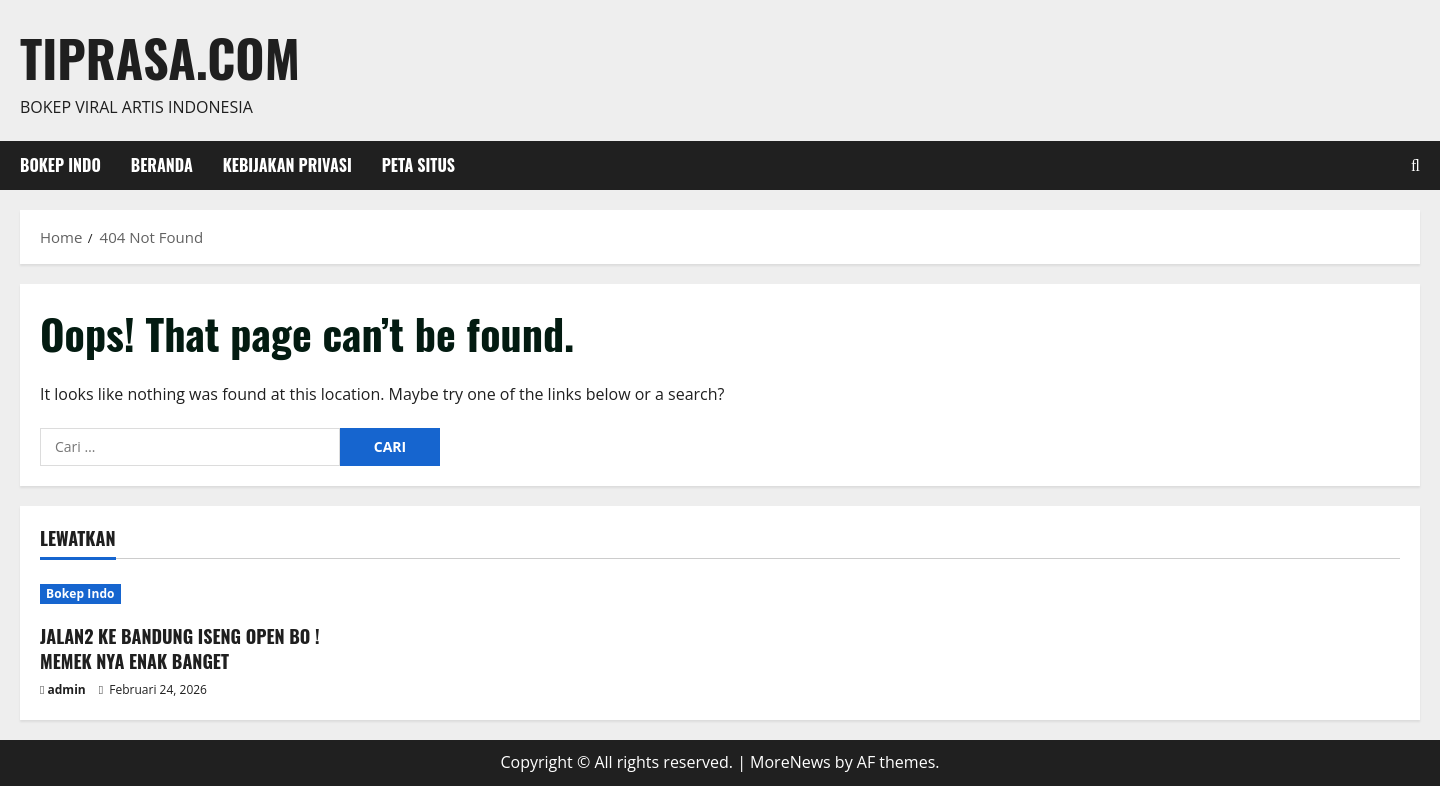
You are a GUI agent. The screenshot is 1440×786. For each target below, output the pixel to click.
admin (67, 689)
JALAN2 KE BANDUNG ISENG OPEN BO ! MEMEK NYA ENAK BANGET (180, 648)
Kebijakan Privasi (287, 165)
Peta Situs (418, 165)
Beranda (162, 165)
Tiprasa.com (160, 57)
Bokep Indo (60, 165)
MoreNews (790, 762)
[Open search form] (1415, 165)
